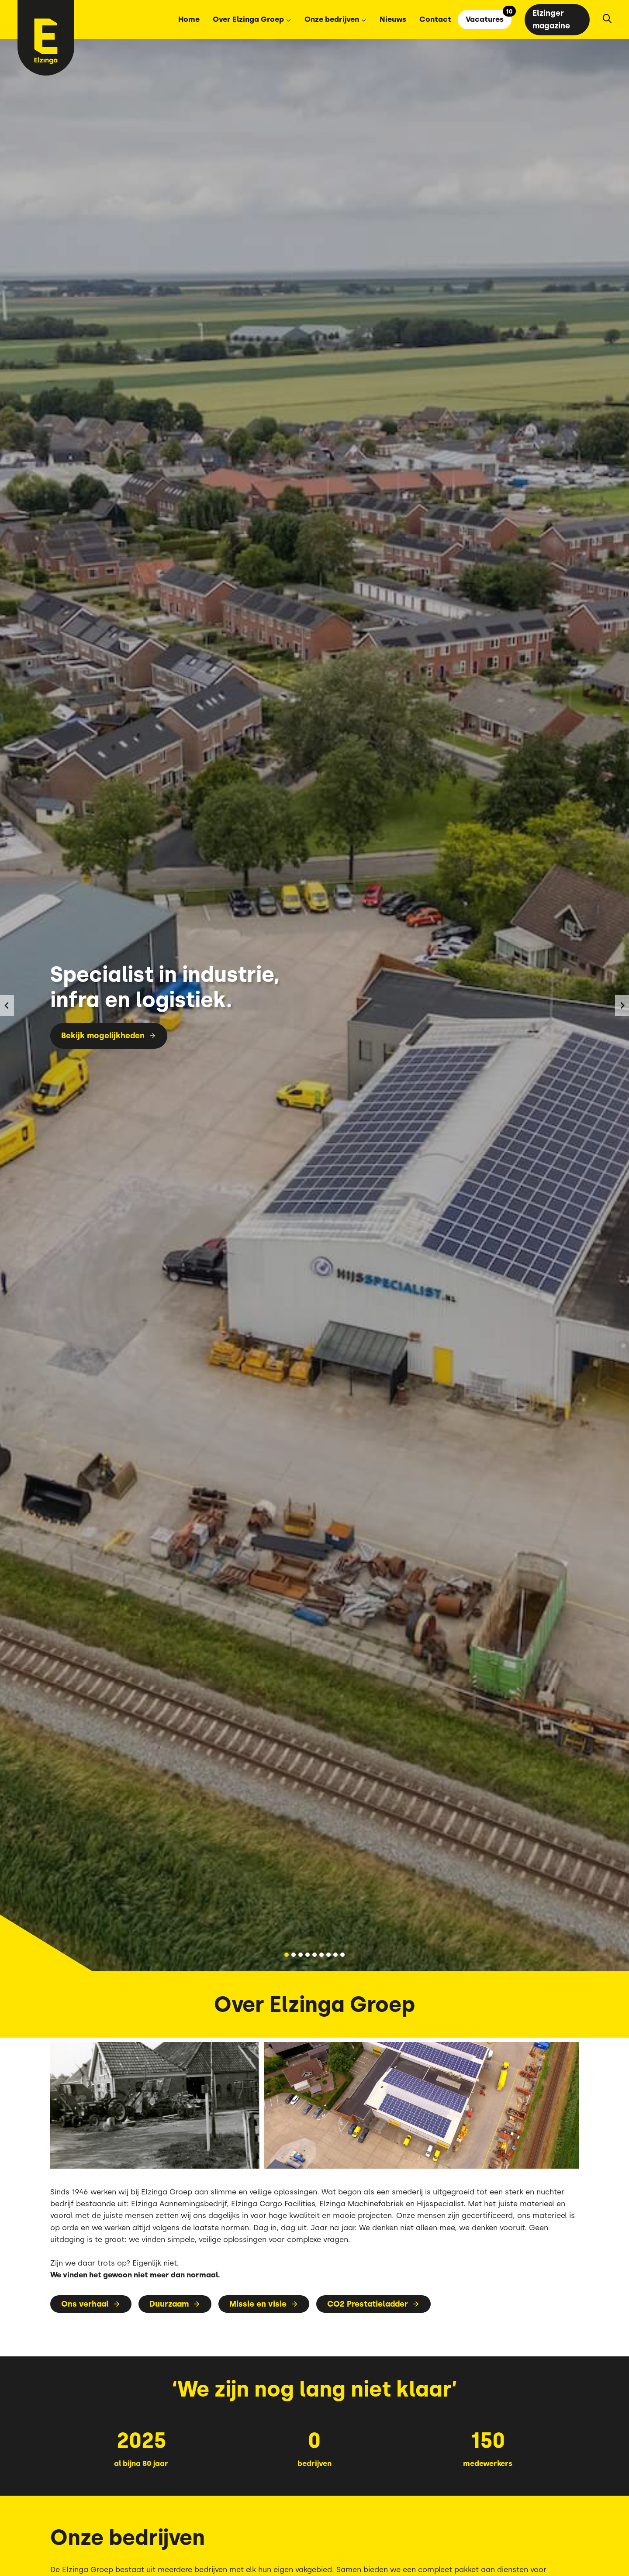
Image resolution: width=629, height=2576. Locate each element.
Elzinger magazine (551, 19)
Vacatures (485, 19)
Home (189, 19)
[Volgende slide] (622, 1005)
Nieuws (393, 19)
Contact (435, 19)
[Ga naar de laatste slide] (7, 1005)
